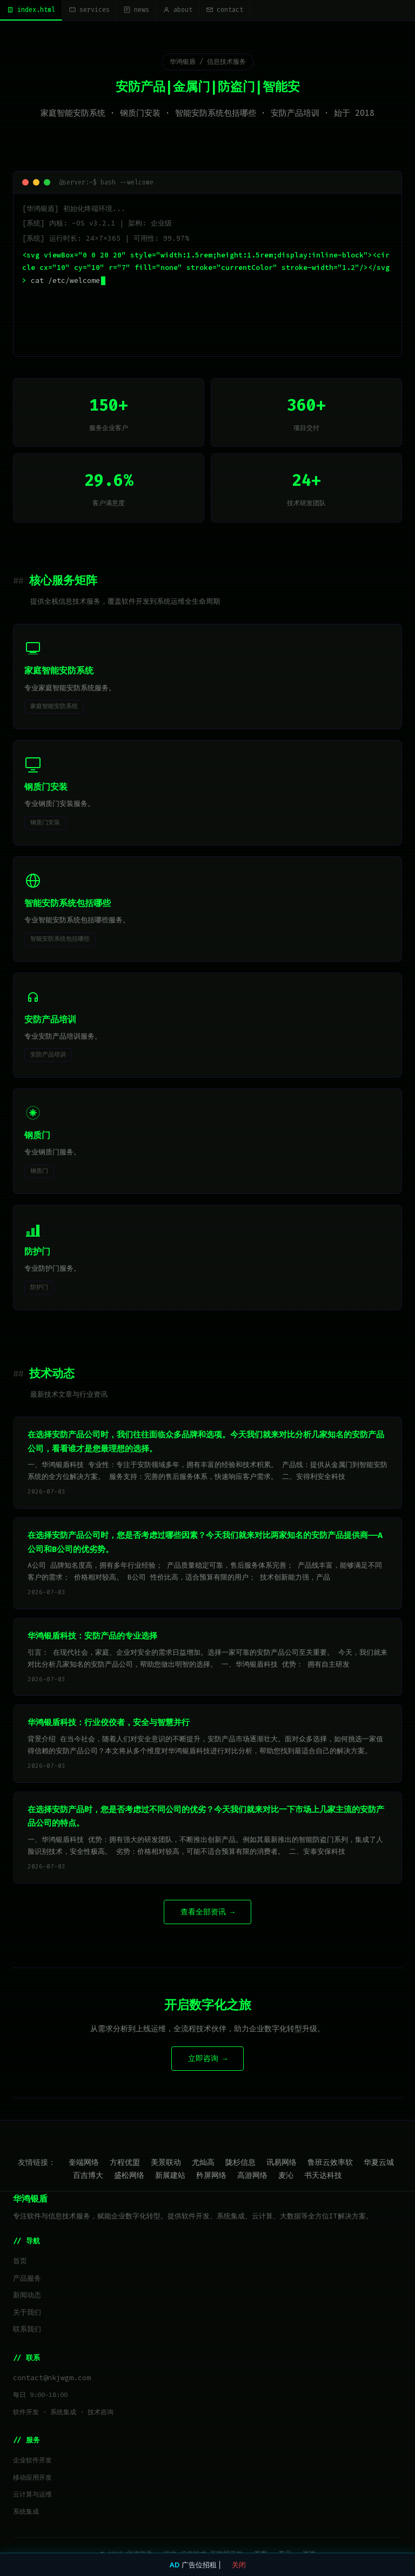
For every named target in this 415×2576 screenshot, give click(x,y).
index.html (30, 9)
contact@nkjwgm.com (52, 2377)
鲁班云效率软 (330, 2162)
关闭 (239, 2564)
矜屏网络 (211, 2175)
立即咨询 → (207, 2058)
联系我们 (27, 2329)
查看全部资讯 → (207, 1912)
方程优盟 (125, 2162)
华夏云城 (379, 2162)
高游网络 (252, 2175)
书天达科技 (323, 2175)
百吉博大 (88, 2175)
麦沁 (285, 2175)
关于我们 (27, 2312)
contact (224, 9)
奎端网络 (84, 2162)
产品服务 (27, 2278)
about (177, 9)
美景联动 (166, 2162)
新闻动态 (27, 2295)
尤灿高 (203, 2162)
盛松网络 (129, 2175)
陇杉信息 (240, 2162)
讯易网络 (281, 2162)
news (136, 9)
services (89, 9)
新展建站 (170, 2175)
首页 (20, 2260)
